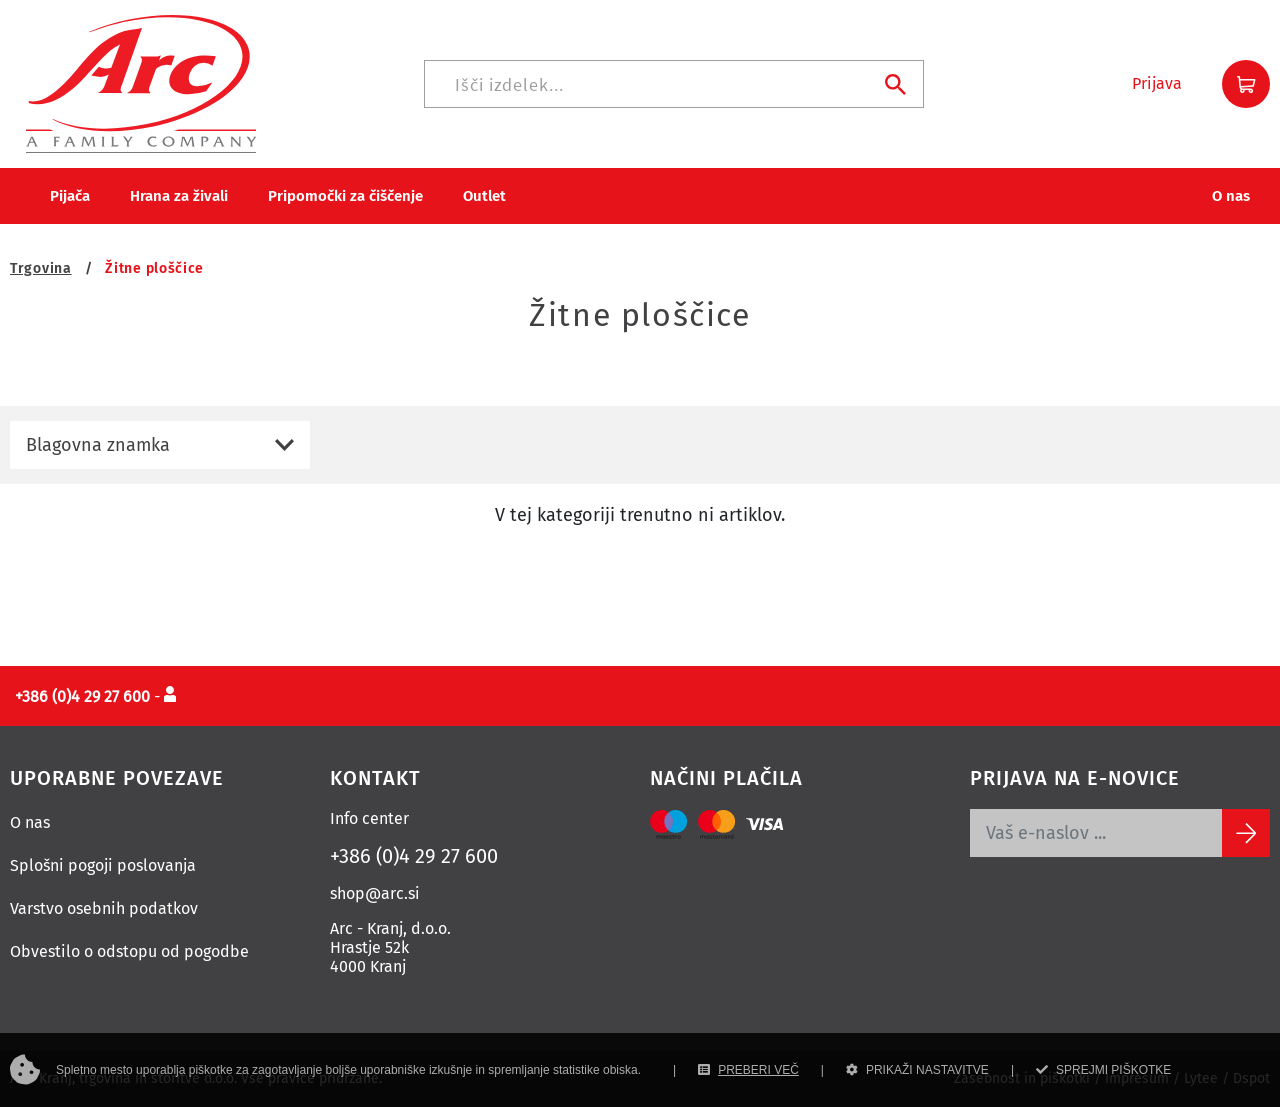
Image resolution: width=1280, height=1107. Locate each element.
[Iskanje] (674, 84)
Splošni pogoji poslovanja (103, 865)
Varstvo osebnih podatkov (104, 908)
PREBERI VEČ (748, 1070)
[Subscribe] (1246, 833)
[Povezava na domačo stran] (141, 82)
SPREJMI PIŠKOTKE (1103, 1070)
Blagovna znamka (98, 445)
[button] (1157, 84)
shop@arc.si (375, 893)
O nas (30, 822)
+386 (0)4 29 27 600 (414, 856)
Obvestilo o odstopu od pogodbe (129, 951)
